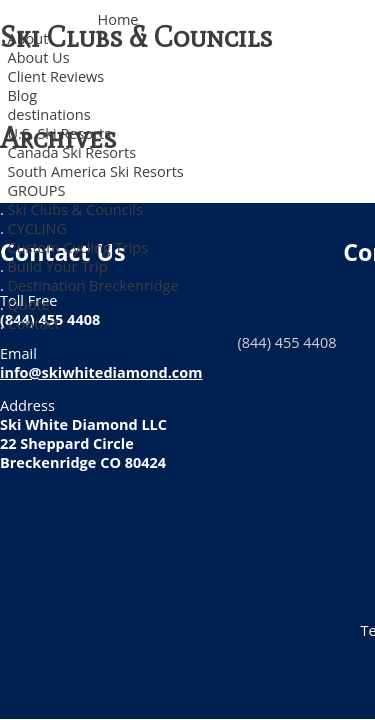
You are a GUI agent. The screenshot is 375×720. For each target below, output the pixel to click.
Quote (29, 304)
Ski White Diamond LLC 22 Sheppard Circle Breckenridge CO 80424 (83, 443)
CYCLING (37, 228)
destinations (49, 114)
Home (118, 19)
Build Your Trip (58, 266)
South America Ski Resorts (96, 171)
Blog (23, 95)
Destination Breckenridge (93, 285)
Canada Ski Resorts (72, 152)
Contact (34, 323)
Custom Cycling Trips (78, 247)
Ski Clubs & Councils (75, 209)
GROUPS (37, 190)
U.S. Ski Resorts (60, 133)
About (28, 38)
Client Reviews (56, 76)
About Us (39, 57)
